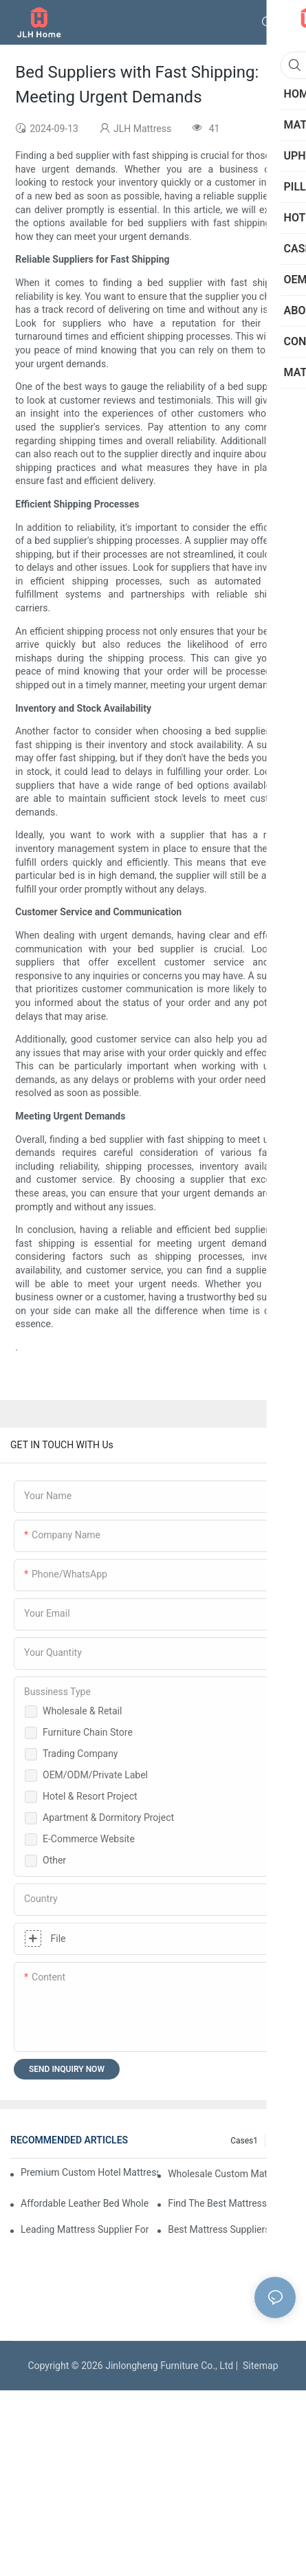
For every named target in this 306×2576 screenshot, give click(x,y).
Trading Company (80, 1753)
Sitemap (258, 2365)
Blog (280, 2141)
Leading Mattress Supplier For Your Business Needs (85, 2229)
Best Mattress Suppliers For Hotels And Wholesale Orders (232, 2229)
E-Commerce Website (89, 1838)
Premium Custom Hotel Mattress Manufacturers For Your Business (89, 2172)
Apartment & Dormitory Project (108, 1817)
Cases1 (244, 2141)
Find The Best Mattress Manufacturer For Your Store (232, 2203)
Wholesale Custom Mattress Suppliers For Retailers (232, 2173)
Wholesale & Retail (82, 1710)
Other (54, 1860)
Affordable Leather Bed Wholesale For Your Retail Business (85, 2203)
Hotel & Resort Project (90, 1796)
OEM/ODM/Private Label (95, 1774)
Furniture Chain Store (88, 1732)
